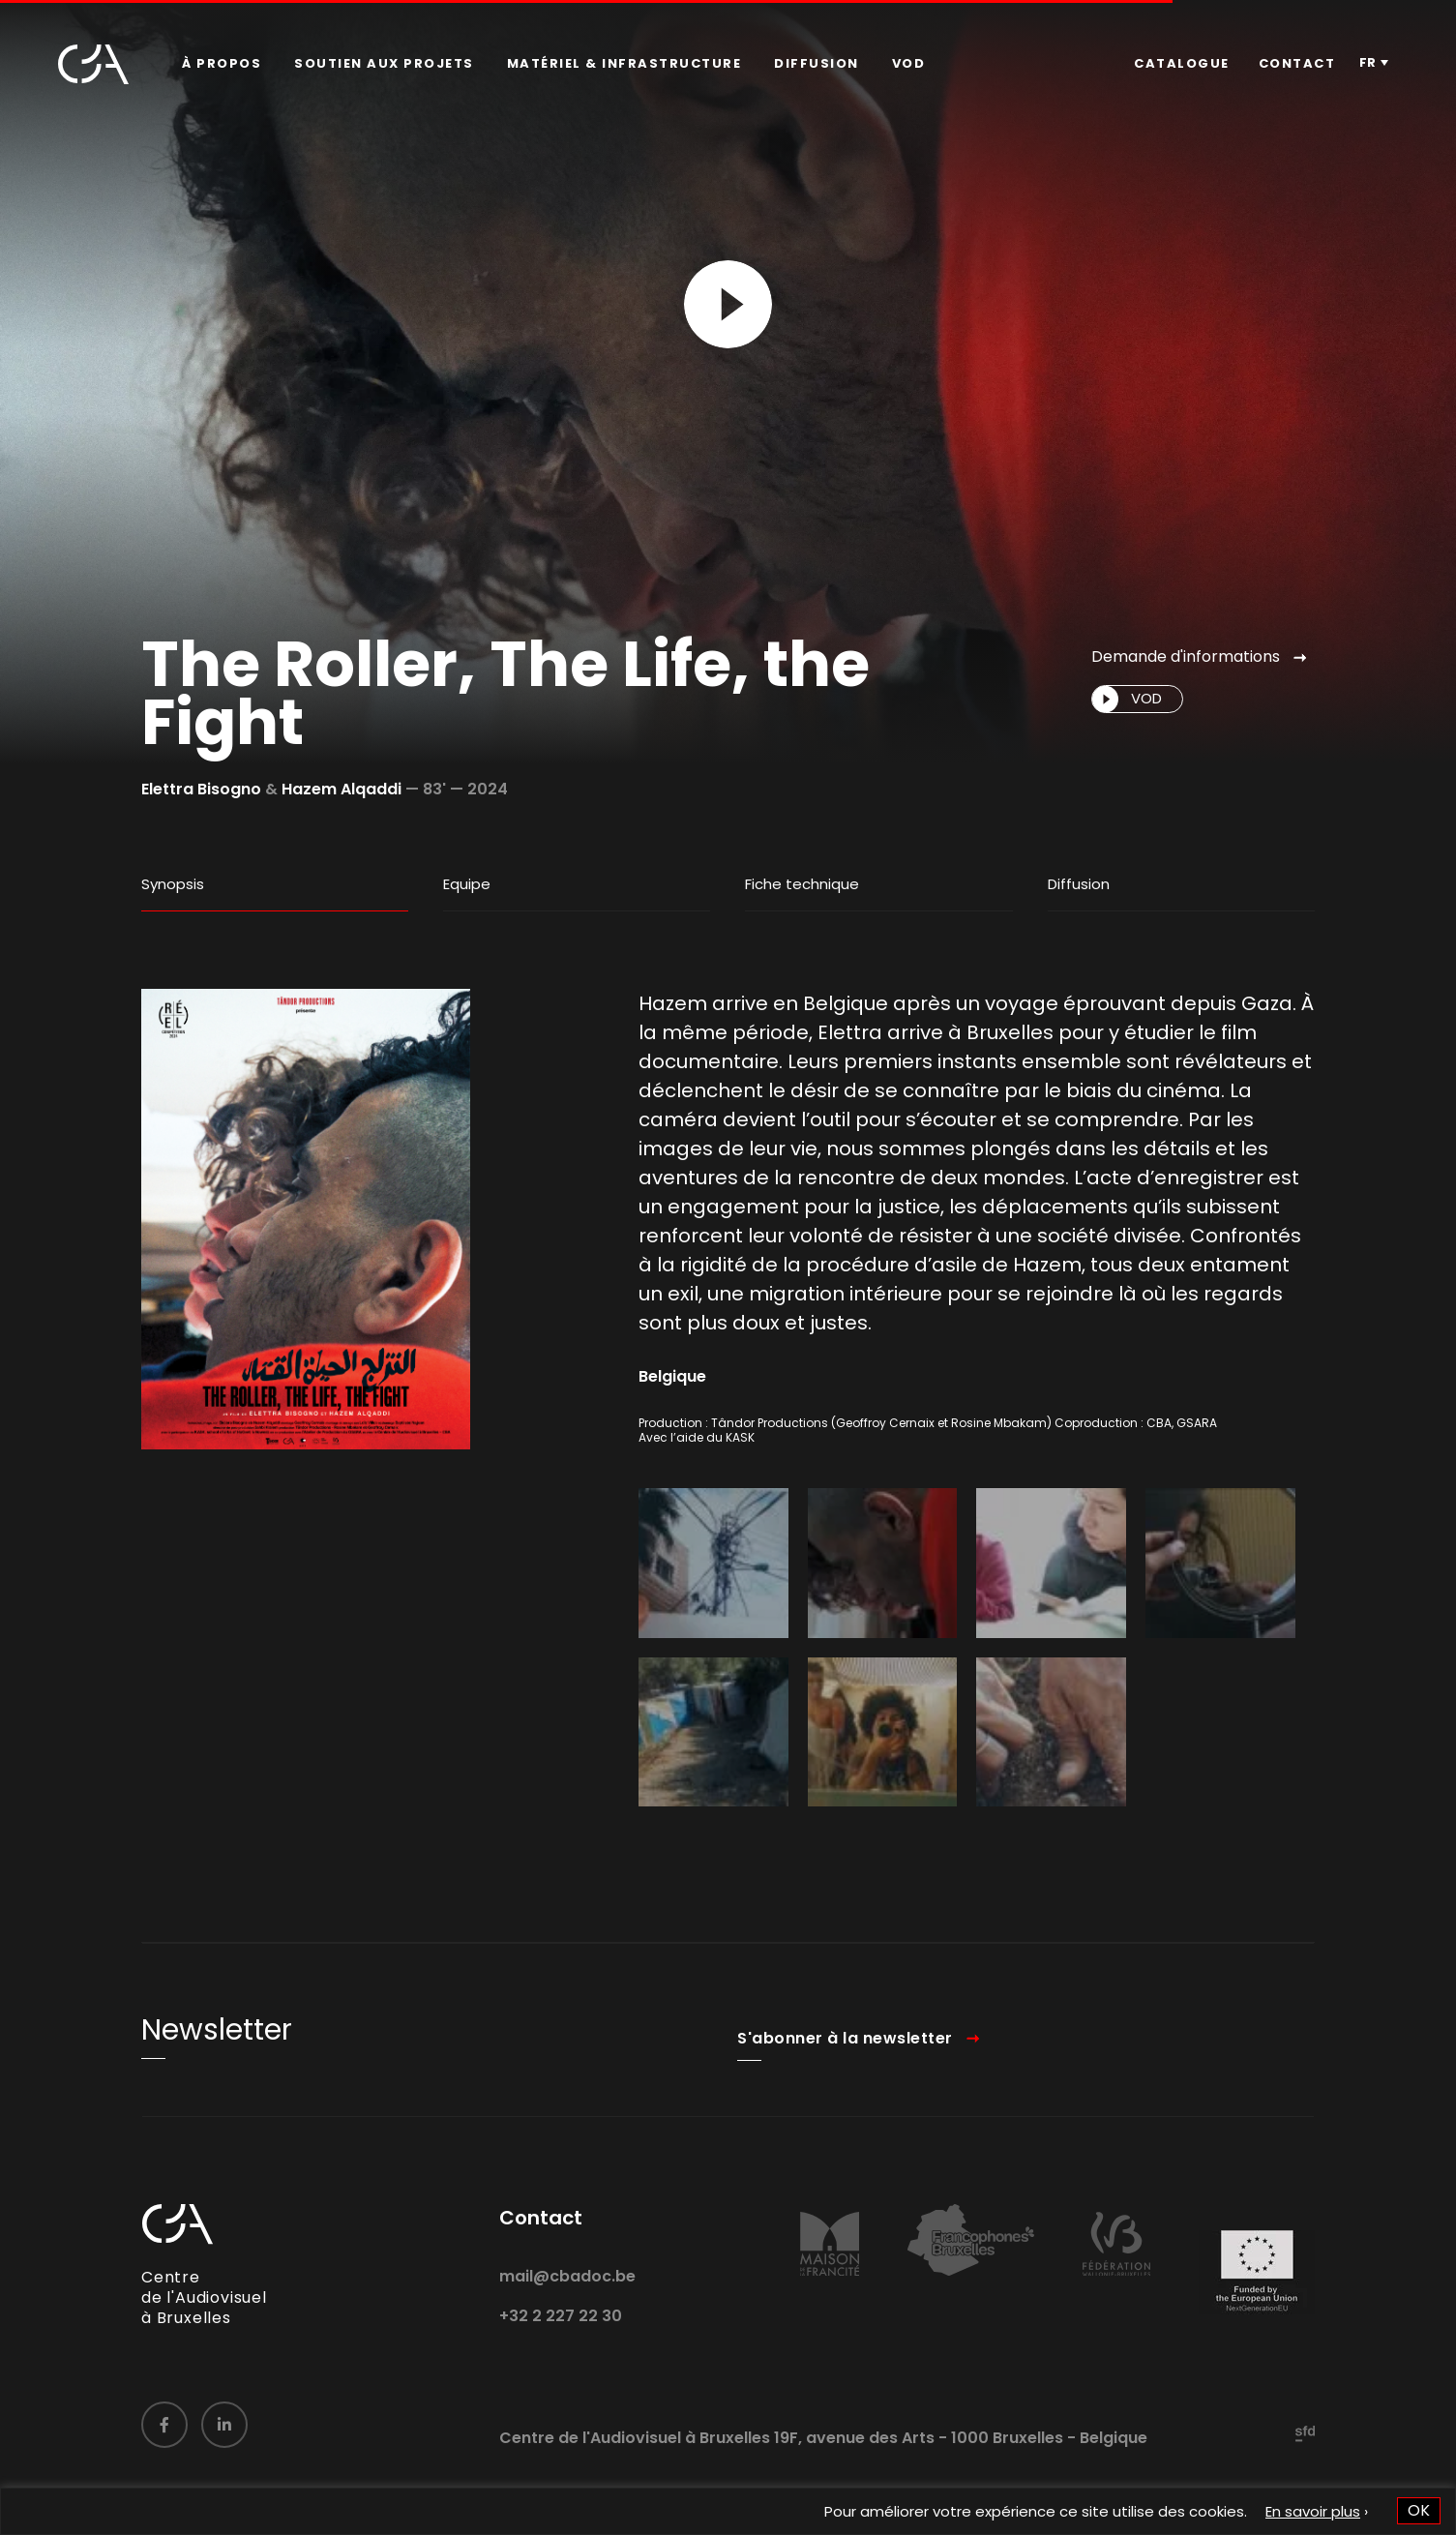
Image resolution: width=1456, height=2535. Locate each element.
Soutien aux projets (384, 63)
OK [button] (1419, 2510)
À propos (221, 63)
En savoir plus (1312, 2511)
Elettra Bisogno (201, 789)
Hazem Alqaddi (341, 789)
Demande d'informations (1185, 656)
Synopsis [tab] (172, 884)
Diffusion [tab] (1079, 884)
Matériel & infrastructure (624, 63)
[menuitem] (221, 64)
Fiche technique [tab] (802, 884)
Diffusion (816, 63)
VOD (909, 63)
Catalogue (1182, 63)
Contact (1297, 63)
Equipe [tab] (466, 884)
